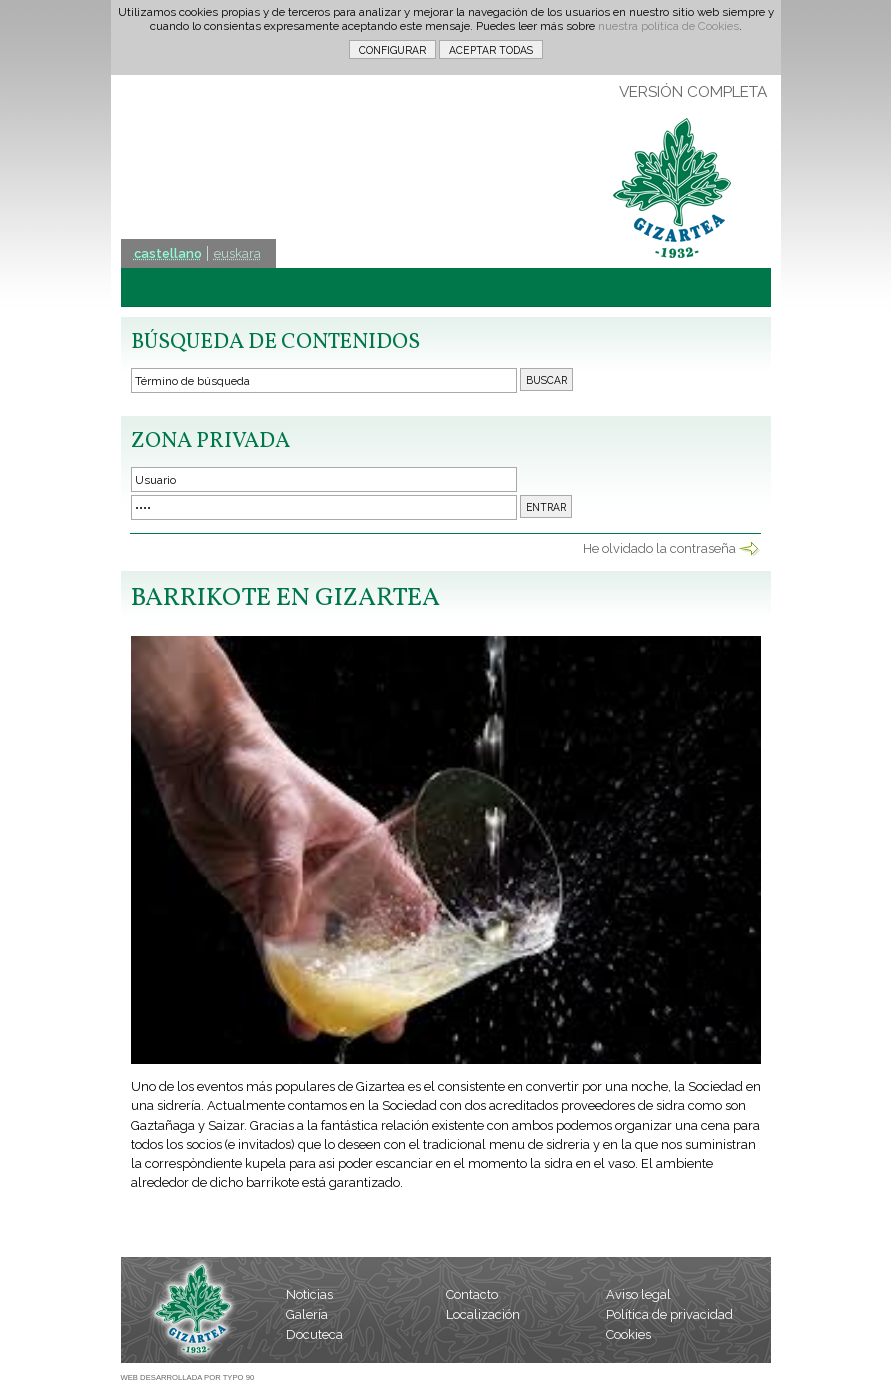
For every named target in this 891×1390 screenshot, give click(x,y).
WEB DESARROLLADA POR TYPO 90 (188, 1377)
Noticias (309, 1294)
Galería (307, 1314)
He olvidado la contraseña (659, 548)
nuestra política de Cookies (668, 26)
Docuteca (314, 1334)
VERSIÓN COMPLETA (693, 92)
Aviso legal (638, 1294)
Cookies (628, 1334)
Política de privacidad (669, 1314)
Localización (483, 1314)
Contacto (472, 1294)
